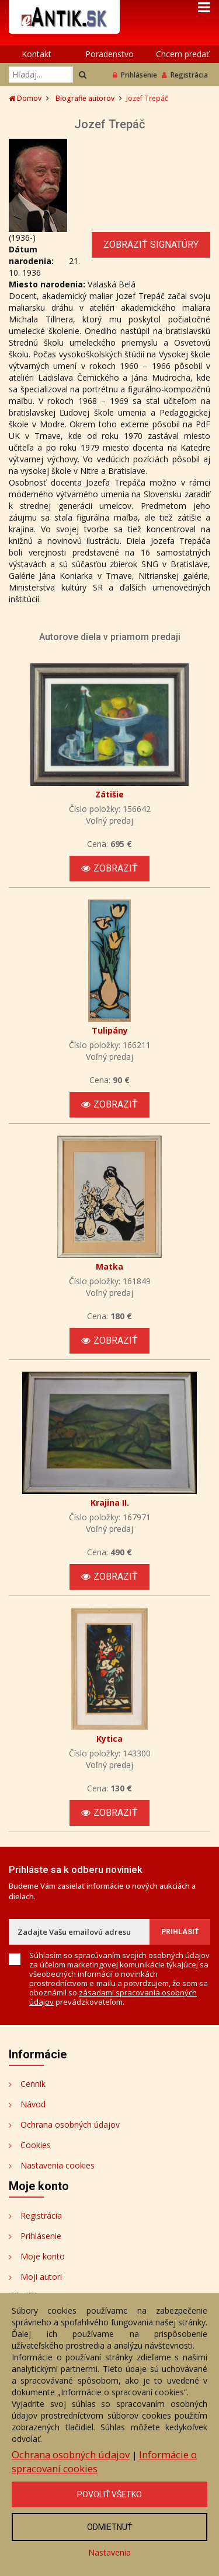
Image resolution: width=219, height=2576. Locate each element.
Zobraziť (109, 868)
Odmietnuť (109, 2527)
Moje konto (42, 2256)
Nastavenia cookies (57, 2165)
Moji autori (41, 2276)
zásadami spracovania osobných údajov (113, 1997)
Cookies (35, 2144)
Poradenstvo (109, 53)
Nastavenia (109, 2552)
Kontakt (36, 53)
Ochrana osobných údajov (70, 2124)
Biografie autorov (84, 98)
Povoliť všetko (109, 2494)
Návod (33, 2104)
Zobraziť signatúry (151, 244)
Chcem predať (182, 53)
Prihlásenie (135, 75)
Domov (25, 98)
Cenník (33, 2083)
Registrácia (185, 75)
